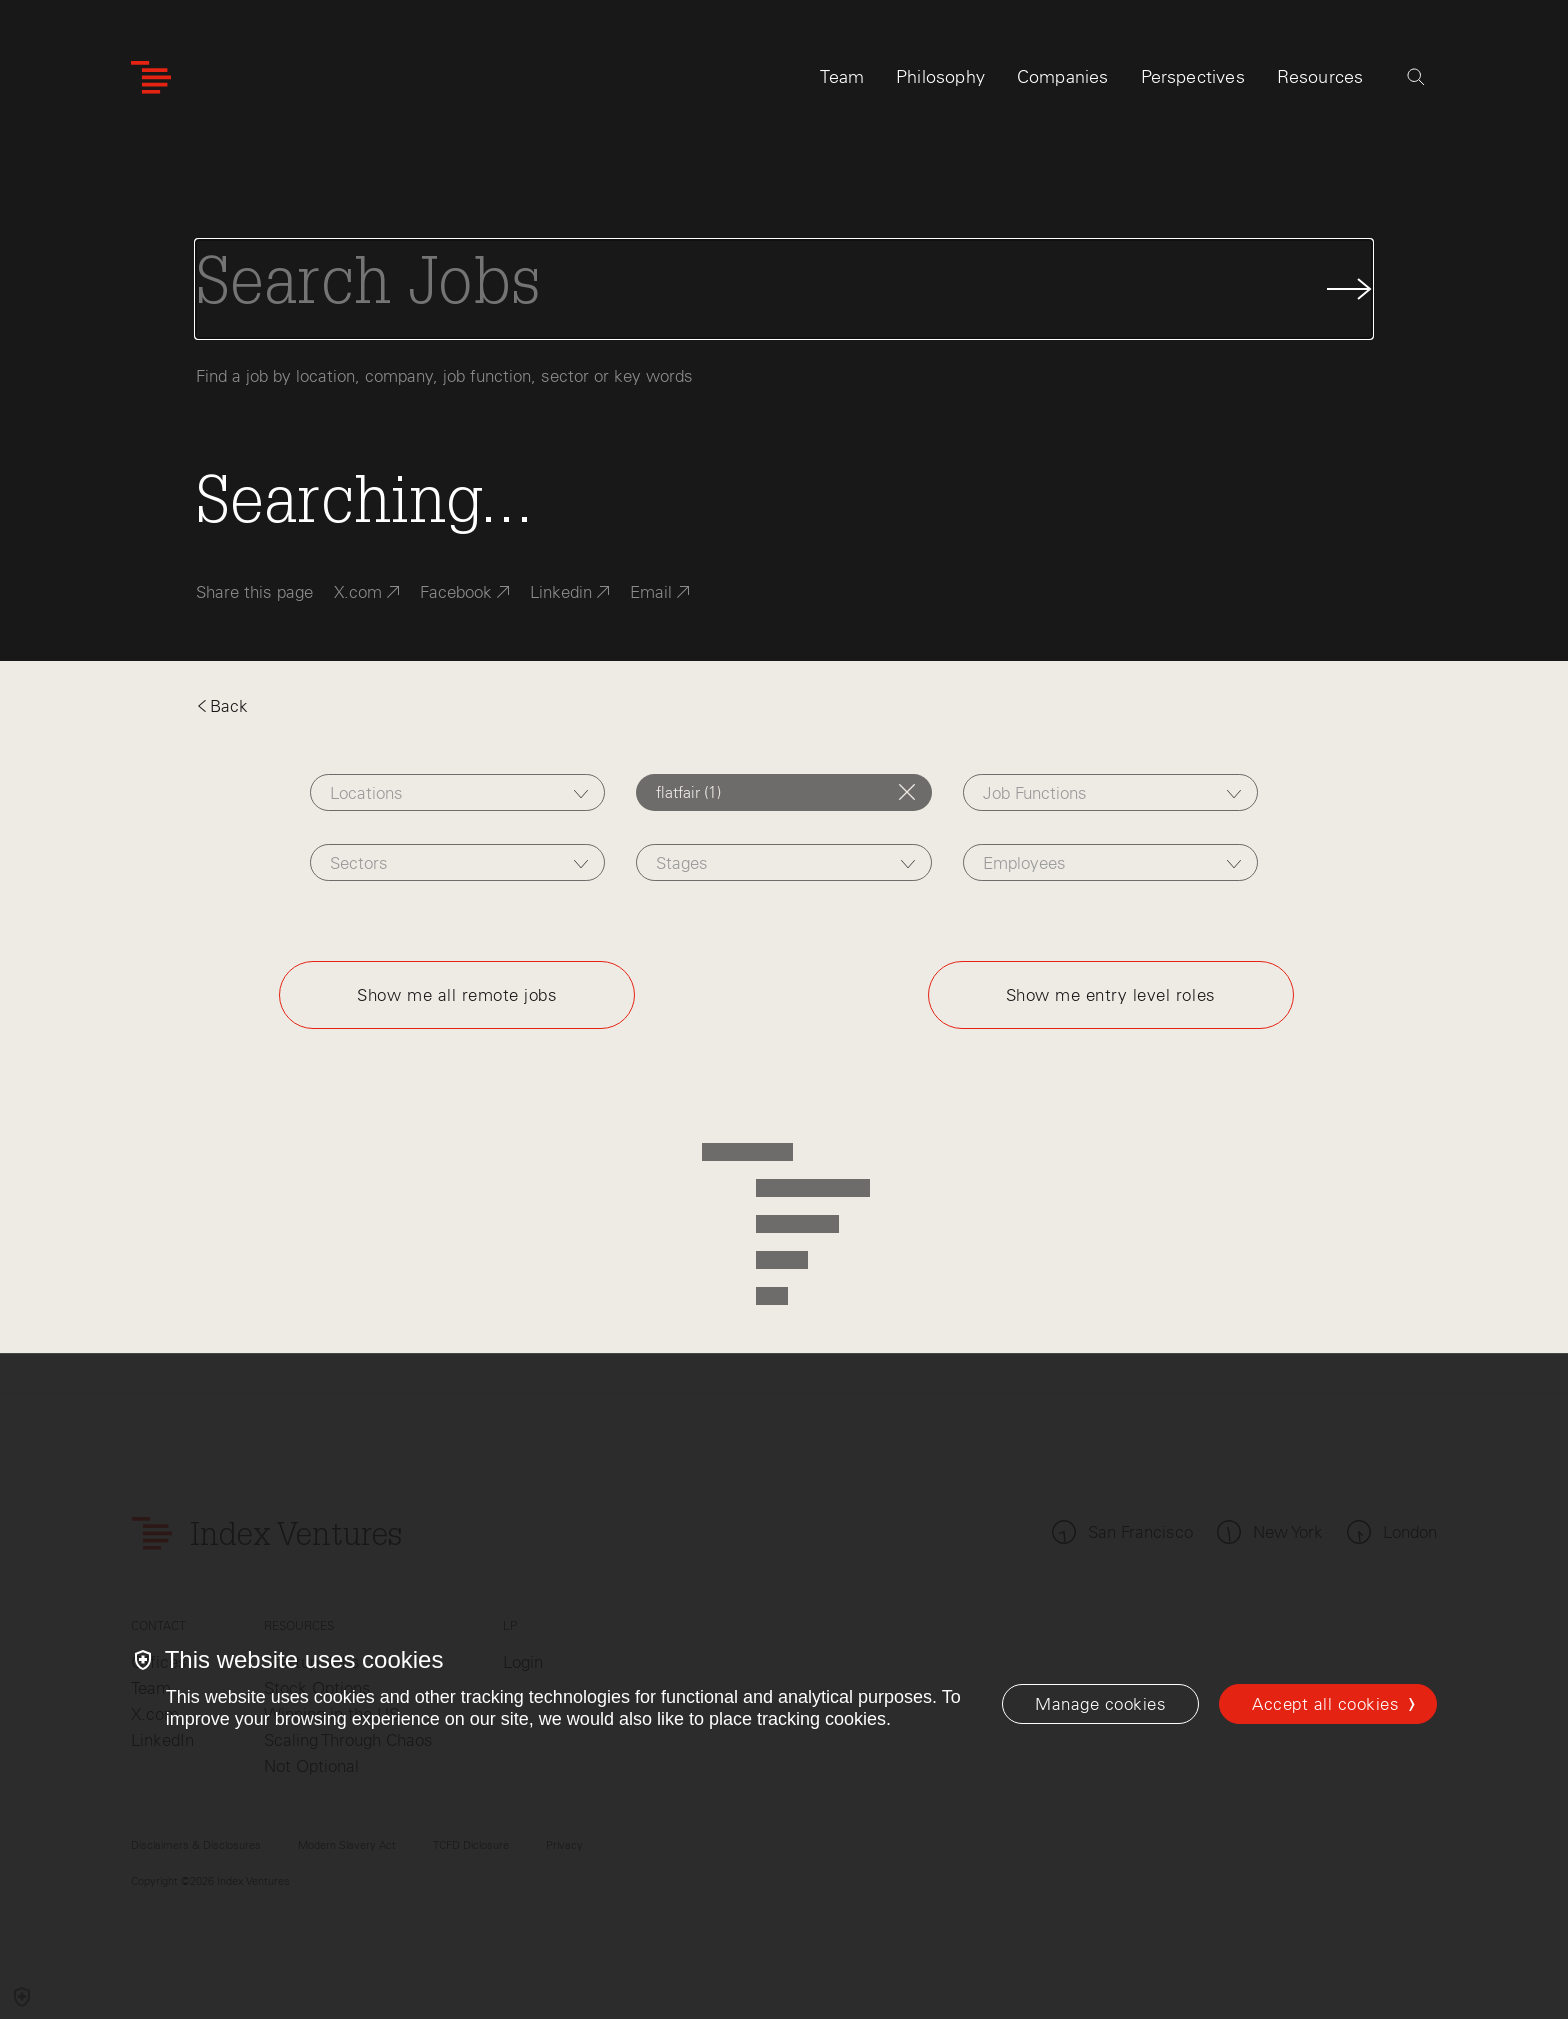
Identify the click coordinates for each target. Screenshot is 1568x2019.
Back (222, 706)
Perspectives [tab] (1193, 77)
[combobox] (457, 792)
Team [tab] (842, 77)
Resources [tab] (1320, 77)
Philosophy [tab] (940, 77)
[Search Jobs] (784, 289)
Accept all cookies (1325, 1704)
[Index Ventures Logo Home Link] (151, 77)
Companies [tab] (1063, 77)
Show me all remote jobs (457, 995)
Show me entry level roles (1111, 995)
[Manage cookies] (1100, 1704)
